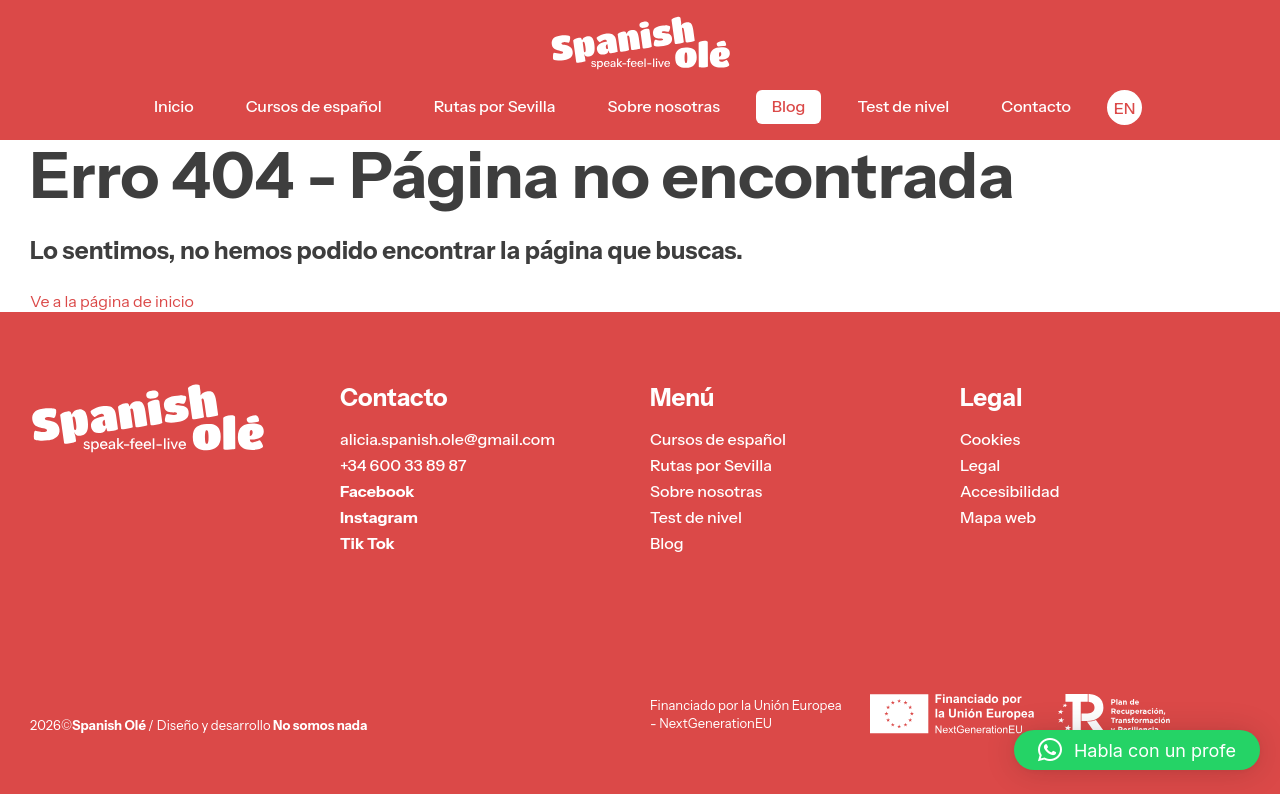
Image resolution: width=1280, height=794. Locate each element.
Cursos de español (314, 106)
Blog (789, 106)
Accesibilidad (1009, 491)
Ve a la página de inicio (112, 301)
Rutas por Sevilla (495, 106)
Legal (980, 465)
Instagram (379, 517)
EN (1125, 108)
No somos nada (320, 725)
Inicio (174, 106)
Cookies (990, 439)
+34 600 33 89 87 (403, 465)
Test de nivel (903, 106)
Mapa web (998, 517)
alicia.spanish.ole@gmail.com (447, 439)
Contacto (1036, 106)
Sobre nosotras (664, 106)
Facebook (377, 491)
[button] (1137, 750)
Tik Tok (367, 543)
